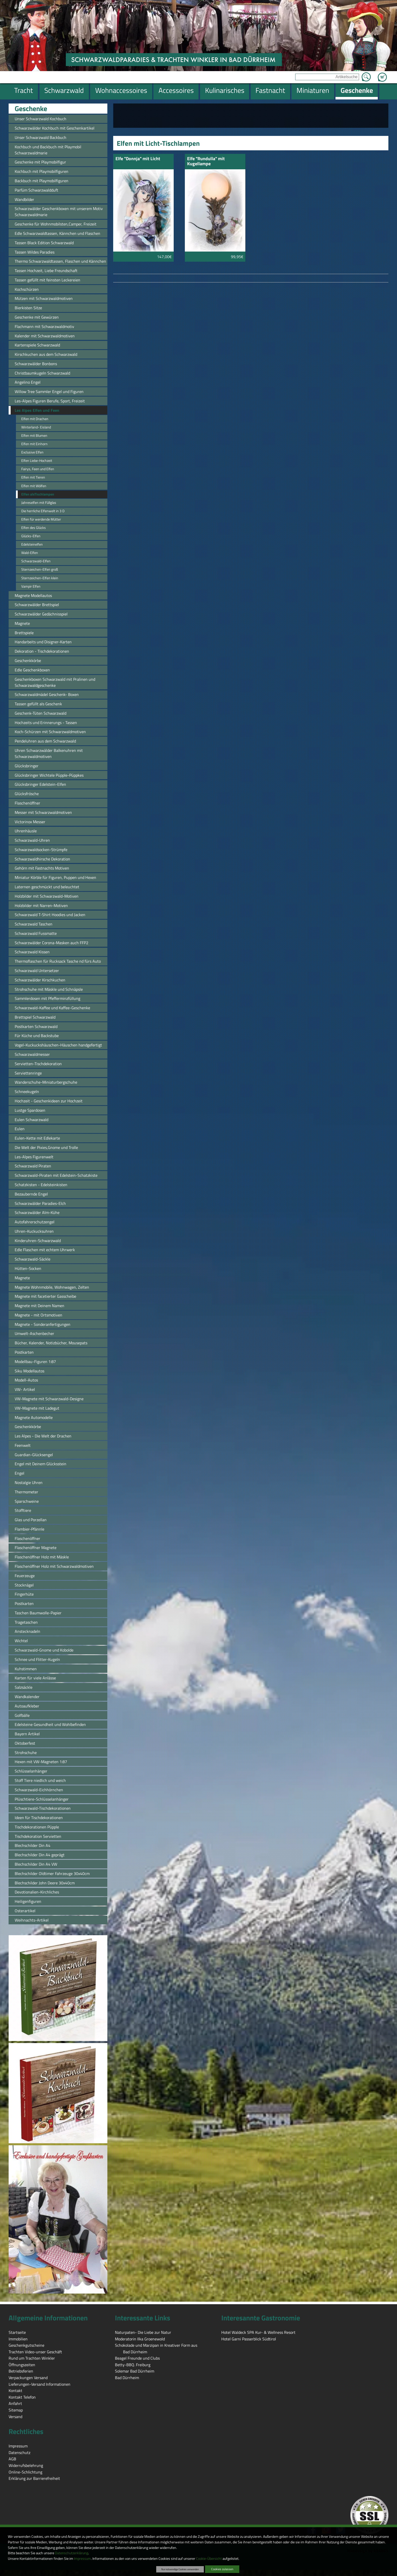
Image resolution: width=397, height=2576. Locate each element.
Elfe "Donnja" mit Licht (137, 159)
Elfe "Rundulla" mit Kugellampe (206, 161)
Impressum (82, 2558)
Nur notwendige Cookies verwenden (180, 2569)
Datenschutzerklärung (71, 2553)
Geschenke (31, 108)
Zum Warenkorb (382, 74)
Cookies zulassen (222, 2569)
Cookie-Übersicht (209, 2558)
